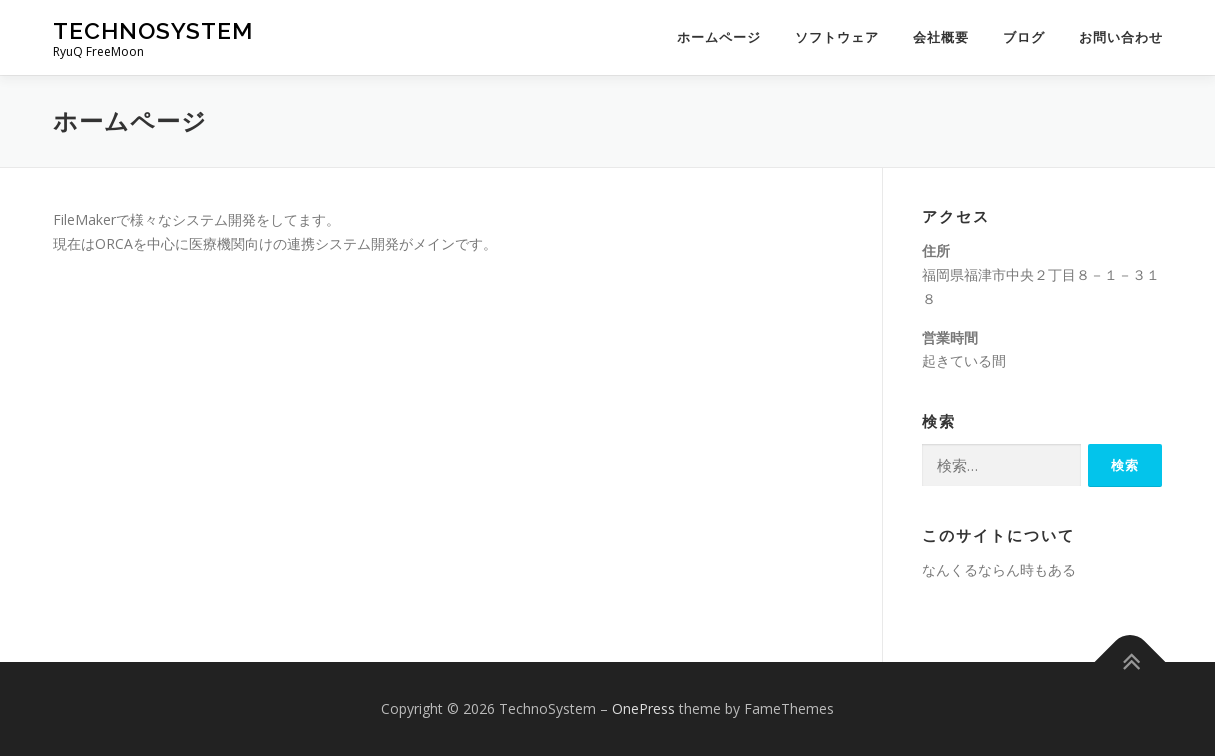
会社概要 (941, 37)
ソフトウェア (837, 37)
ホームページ (719, 37)
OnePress (643, 708)
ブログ (1024, 37)
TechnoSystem (153, 30)
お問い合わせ (1121, 37)
